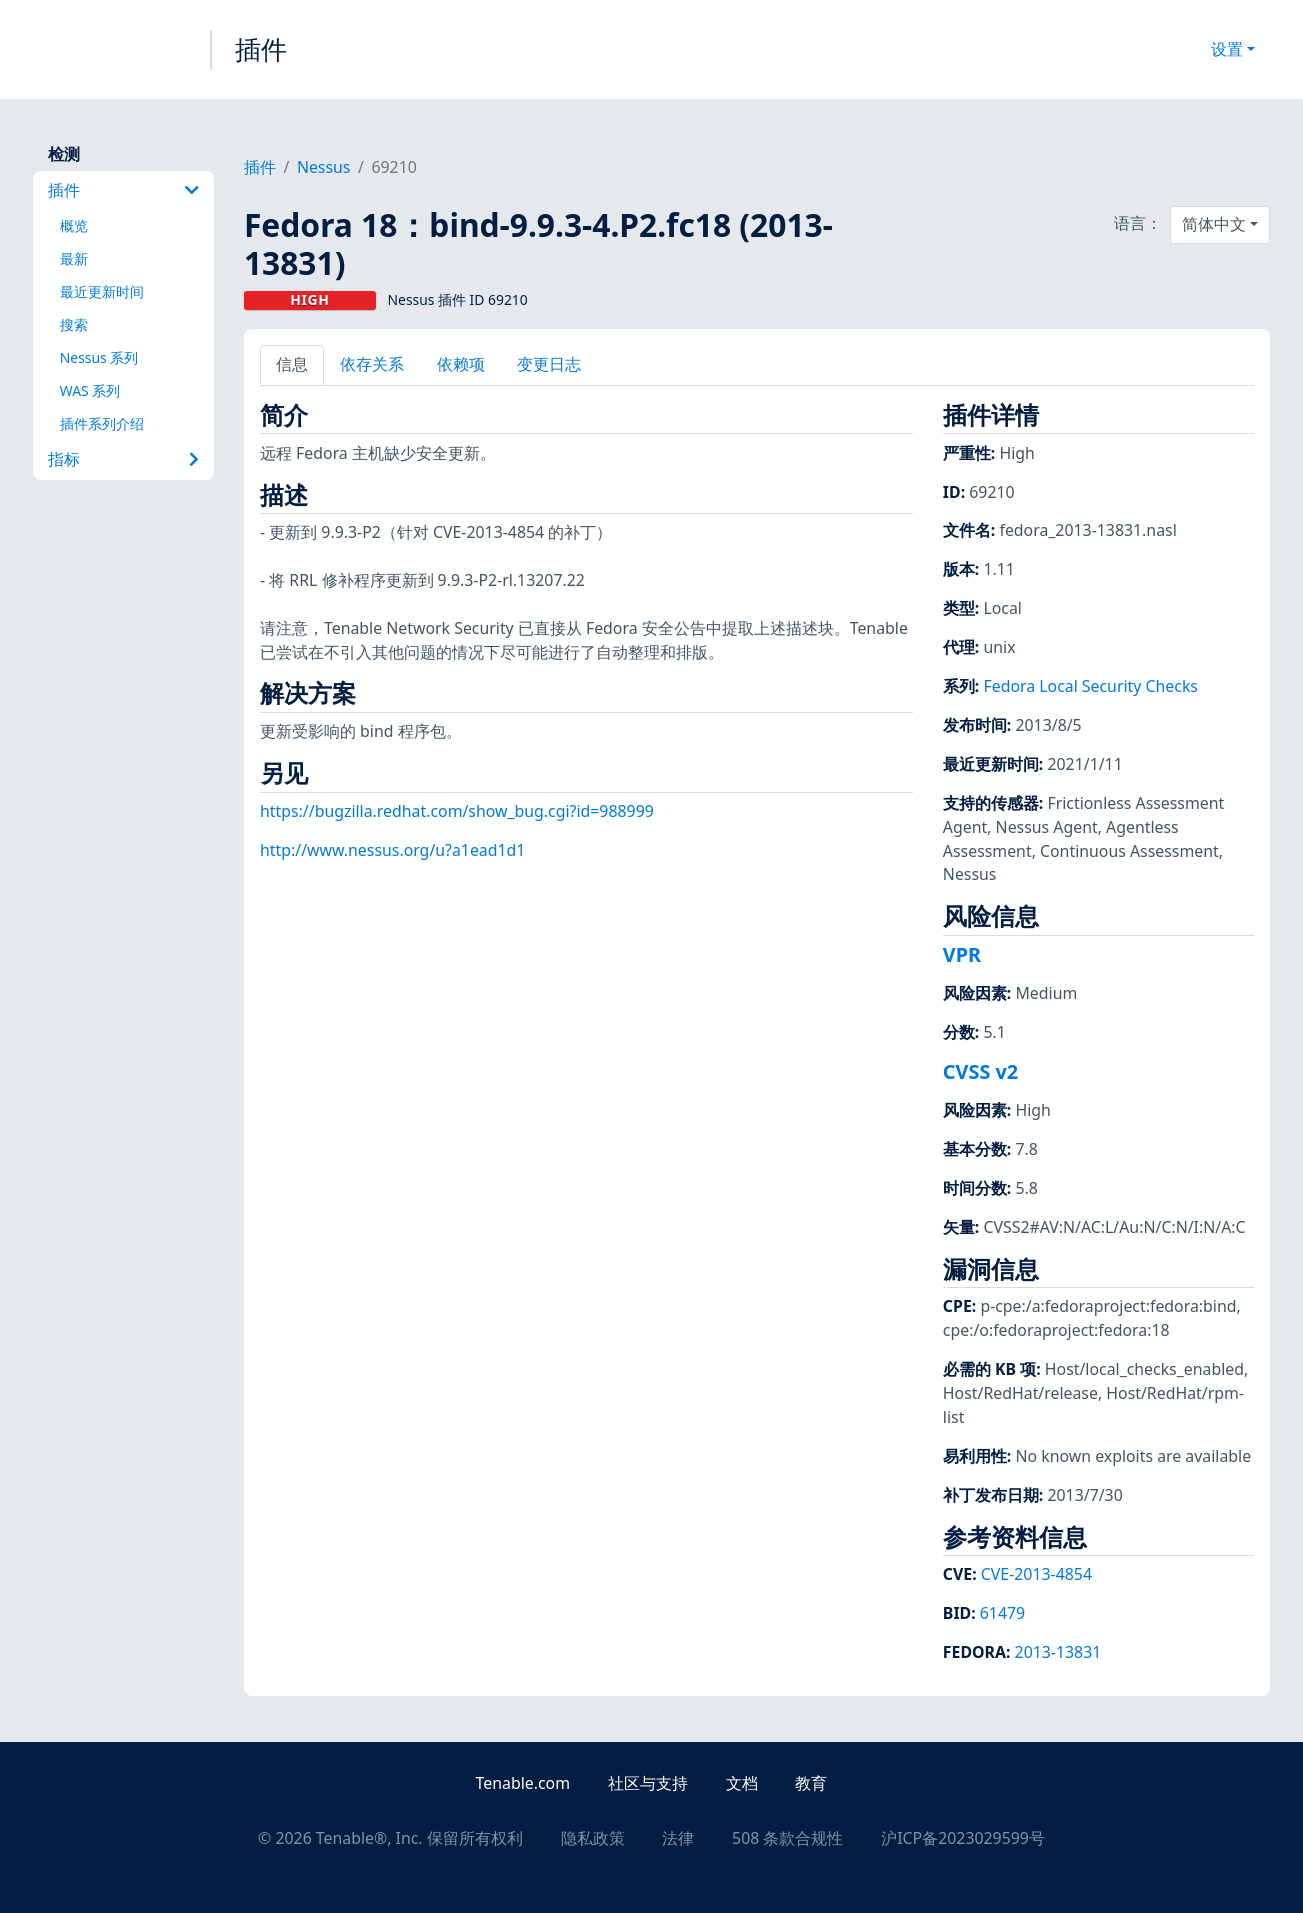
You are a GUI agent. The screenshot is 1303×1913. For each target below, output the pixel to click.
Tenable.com (523, 1783)
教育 (811, 1783)
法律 (678, 1838)
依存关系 (372, 364)
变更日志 (549, 364)
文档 (742, 1783)
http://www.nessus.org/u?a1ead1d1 (392, 850)
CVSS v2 (980, 1071)
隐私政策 (593, 1838)
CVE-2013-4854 (1036, 1574)
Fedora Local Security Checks (1090, 686)
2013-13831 (1058, 1652)
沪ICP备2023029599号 (963, 1838)
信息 (292, 364)
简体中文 (1214, 224)
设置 (1227, 49)
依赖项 (461, 364)
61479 (1002, 1613)
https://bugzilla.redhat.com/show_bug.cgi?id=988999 (457, 811)
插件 (261, 49)
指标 (123, 459)
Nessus (324, 167)
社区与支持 (648, 1783)
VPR (962, 954)
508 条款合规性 (787, 1838)
